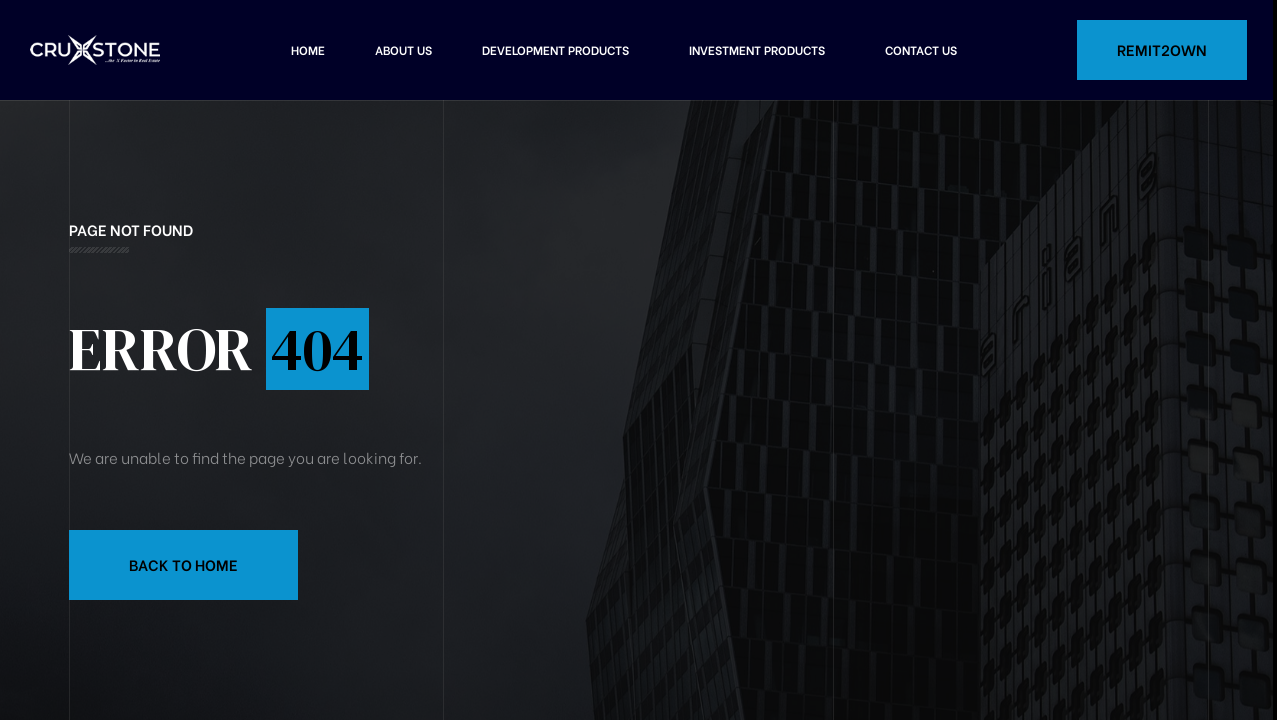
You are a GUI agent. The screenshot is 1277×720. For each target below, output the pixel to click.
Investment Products (757, 49)
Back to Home (183, 564)
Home (308, 49)
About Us (403, 49)
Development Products (555, 49)
